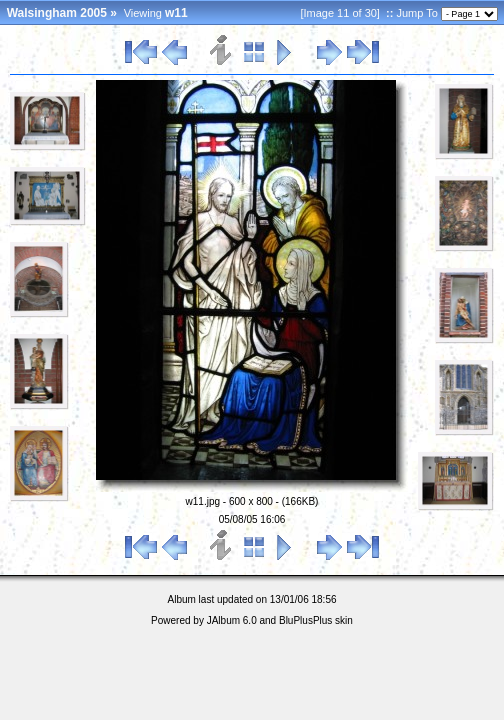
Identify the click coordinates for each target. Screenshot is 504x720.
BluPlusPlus (305, 620)
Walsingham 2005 (57, 13)
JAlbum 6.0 (232, 620)
